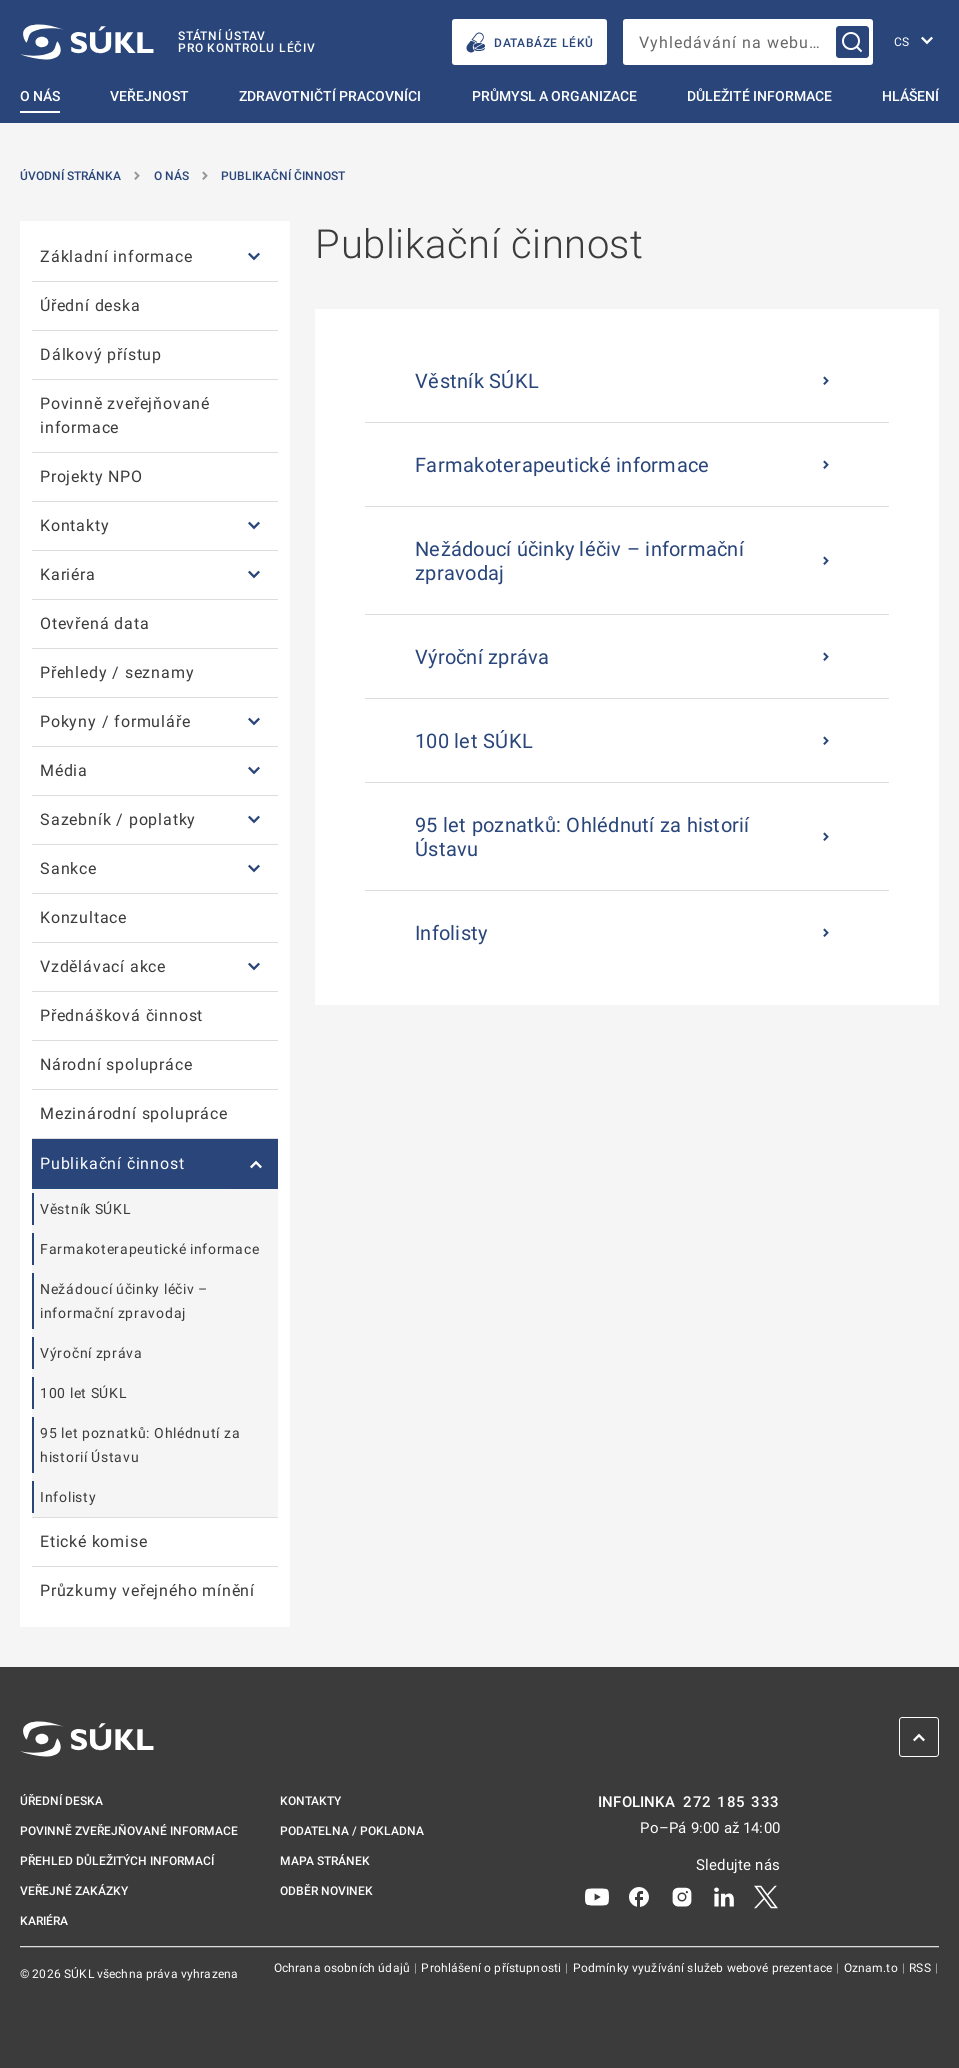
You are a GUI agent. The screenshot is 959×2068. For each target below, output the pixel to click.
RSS (921, 1968)
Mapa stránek (325, 1861)
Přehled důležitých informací (117, 1861)
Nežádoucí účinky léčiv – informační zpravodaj (124, 1301)
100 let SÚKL (83, 1393)
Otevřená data (94, 623)
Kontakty (74, 525)
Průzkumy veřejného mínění (147, 1590)
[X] (766, 1896)
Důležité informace (759, 96)
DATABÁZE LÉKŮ (529, 42)
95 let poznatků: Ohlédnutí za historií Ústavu (140, 1445)
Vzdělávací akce (103, 966)
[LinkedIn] (724, 1896)
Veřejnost (149, 96)
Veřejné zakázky (74, 1891)
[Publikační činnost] (254, 1164)
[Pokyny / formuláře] (254, 722)
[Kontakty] (254, 526)
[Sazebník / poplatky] (254, 820)
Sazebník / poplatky (118, 819)
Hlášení (910, 96)
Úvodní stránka (70, 176)
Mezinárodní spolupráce (134, 1113)
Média (64, 770)
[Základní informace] (254, 257)
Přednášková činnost (121, 1015)
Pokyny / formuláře (115, 721)
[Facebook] (639, 1896)
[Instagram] (682, 1896)
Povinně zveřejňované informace (125, 415)
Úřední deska (90, 305)
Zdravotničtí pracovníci (330, 96)
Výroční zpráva (91, 1353)
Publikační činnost (283, 176)
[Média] (254, 771)
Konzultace (83, 917)
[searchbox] (748, 42)
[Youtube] (597, 1896)
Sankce (68, 868)
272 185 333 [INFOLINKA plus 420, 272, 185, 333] (731, 1802)
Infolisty (68, 1497)
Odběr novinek (326, 1891)
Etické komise (93, 1541)
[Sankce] (254, 869)
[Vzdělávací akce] (254, 967)
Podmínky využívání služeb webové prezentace (704, 1968)
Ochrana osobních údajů (343, 1968)
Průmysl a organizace (554, 96)
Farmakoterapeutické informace (149, 1249)
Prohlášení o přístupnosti (492, 1968)
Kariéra (68, 574)
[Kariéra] (254, 575)
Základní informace (116, 256)
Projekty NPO (91, 476)
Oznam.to (872, 1968)
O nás (40, 96)
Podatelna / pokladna (352, 1831)
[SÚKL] (168, 42)
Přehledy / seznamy (117, 672)
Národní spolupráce (116, 1064)
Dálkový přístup (101, 354)
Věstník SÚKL (85, 1209)
